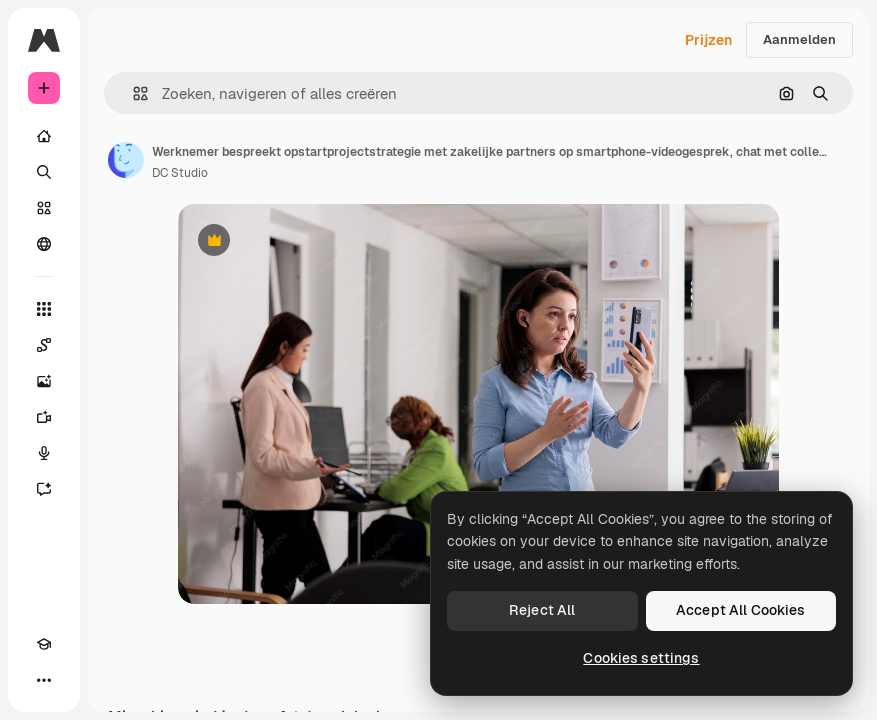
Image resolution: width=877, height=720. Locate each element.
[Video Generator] (44, 417)
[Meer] (44, 680)
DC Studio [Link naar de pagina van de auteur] (180, 173)
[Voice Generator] (44, 453)
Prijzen (708, 40)
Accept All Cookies (741, 610)
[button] (132, 93)
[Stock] (44, 208)
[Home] (44, 136)
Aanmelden (799, 39)
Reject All (542, 610)
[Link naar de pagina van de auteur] (126, 160)
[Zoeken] (44, 172)
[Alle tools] (44, 309)
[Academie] (44, 644)
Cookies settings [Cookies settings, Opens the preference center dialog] (641, 658)
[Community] (44, 244)
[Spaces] (44, 345)
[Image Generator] (44, 381)
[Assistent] (44, 489)
